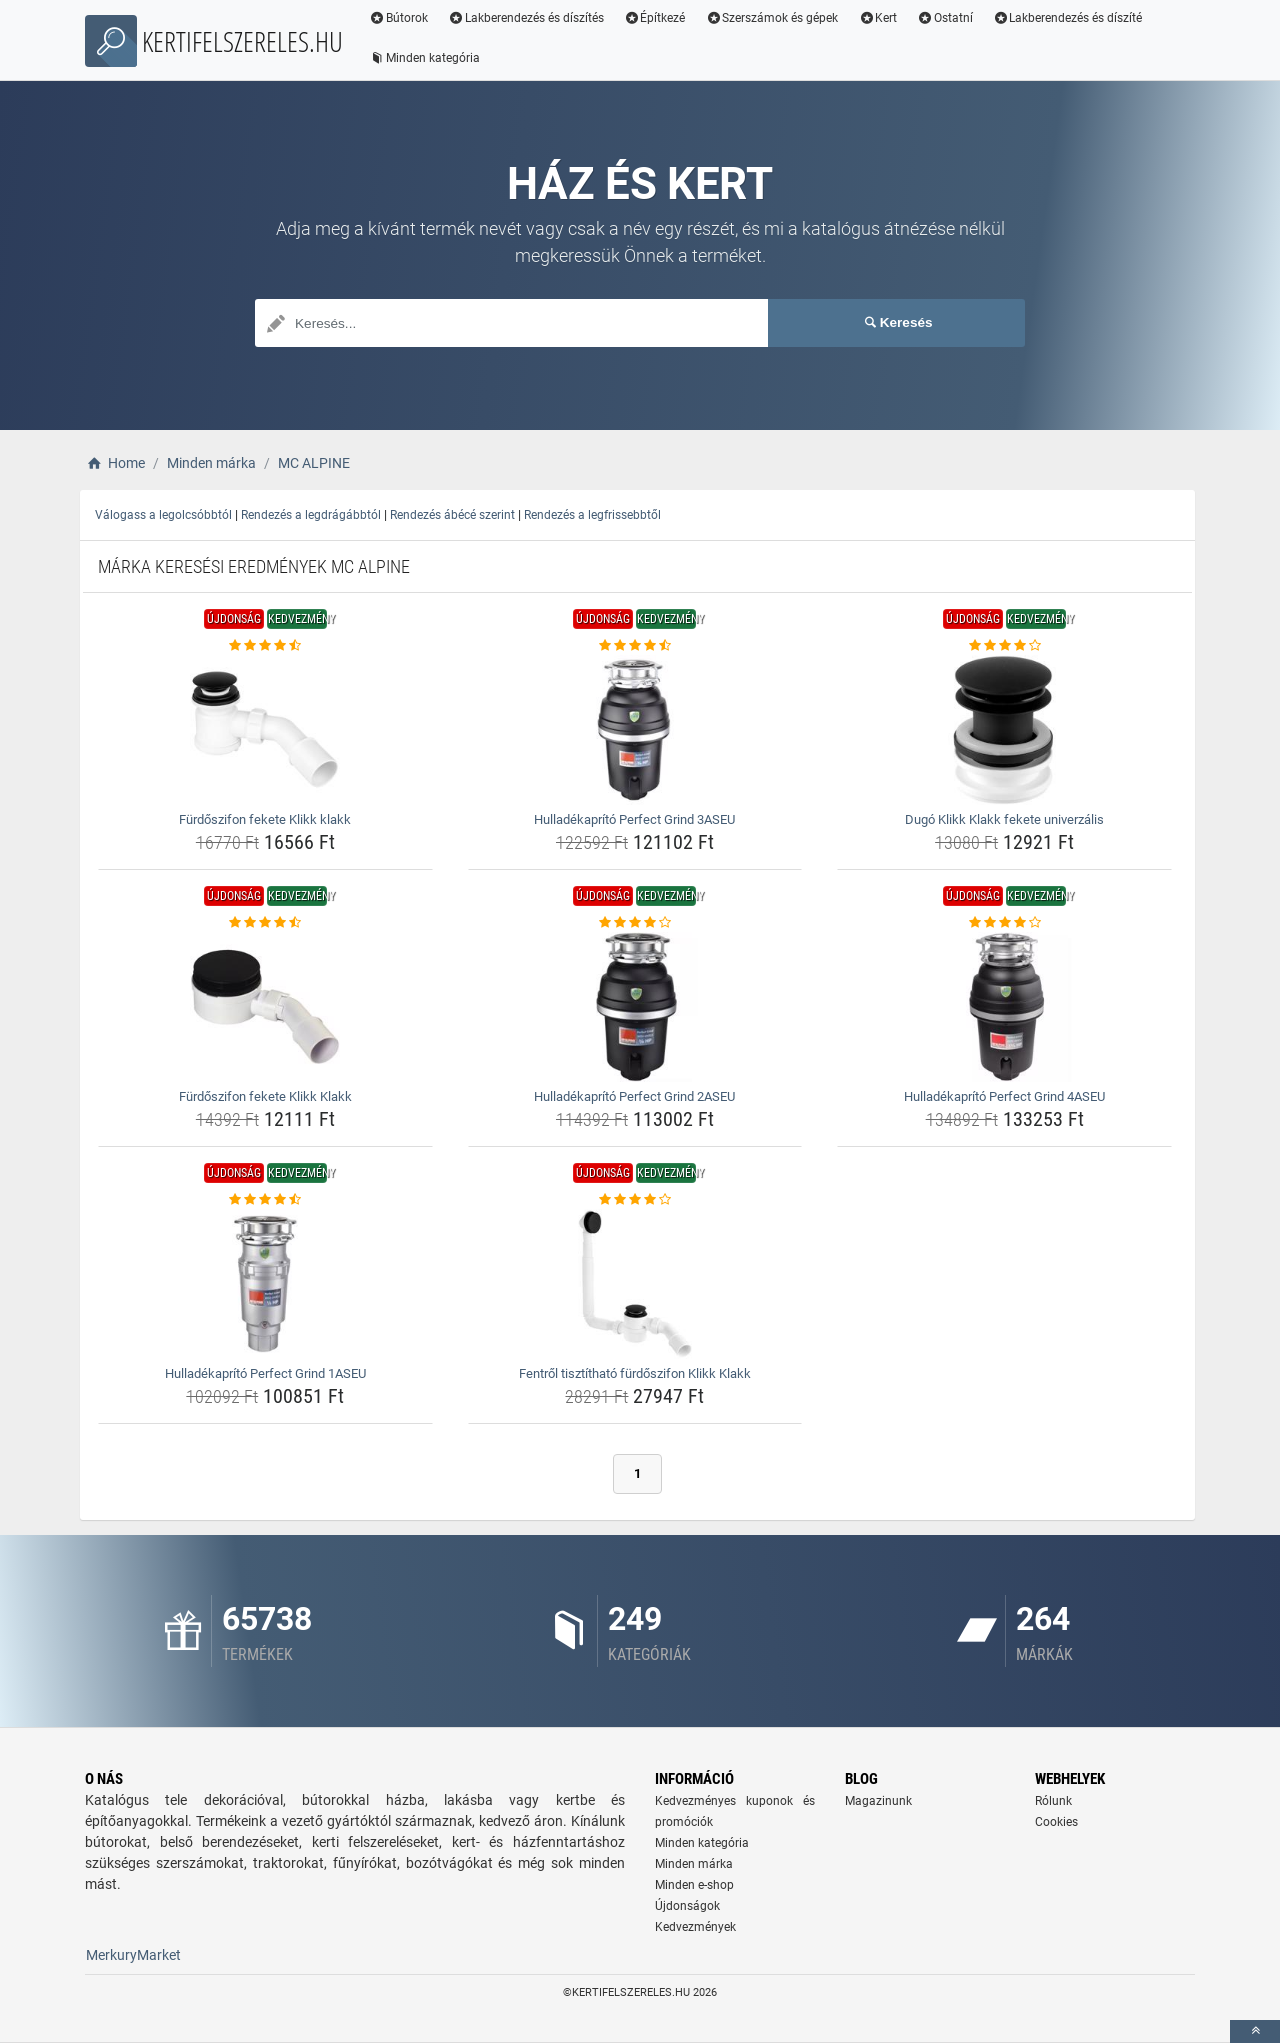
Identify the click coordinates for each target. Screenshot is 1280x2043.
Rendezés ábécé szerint (452, 515)
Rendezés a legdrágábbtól (311, 515)
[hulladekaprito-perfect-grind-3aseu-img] (635, 730)
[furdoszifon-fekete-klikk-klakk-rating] (265, 646)
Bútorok (398, 18)
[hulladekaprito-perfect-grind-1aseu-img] (265, 1284)
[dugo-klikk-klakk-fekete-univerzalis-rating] (1004, 646)
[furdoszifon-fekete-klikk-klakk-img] (265, 730)
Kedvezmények (695, 1927)
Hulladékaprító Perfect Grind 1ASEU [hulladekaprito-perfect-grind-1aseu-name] (265, 1373)
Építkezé (655, 18)
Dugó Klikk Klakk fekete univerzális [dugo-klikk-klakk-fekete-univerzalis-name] (1004, 819)
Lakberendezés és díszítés (526, 18)
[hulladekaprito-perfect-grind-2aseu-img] (635, 1007)
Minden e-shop (694, 1885)
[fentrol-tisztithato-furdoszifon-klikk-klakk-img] (635, 1284)
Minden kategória (424, 58)
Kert (877, 18)
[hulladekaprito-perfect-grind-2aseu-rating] (635, 923)
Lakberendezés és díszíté (1068, 18)
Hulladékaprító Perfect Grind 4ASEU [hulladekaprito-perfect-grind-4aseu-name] (1004, 1096)
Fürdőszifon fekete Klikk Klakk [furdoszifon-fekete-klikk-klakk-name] (265, 1096)
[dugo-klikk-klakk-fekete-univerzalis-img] (1004, 730)
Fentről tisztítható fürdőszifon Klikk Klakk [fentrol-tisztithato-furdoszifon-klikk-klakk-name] (635, 1373)
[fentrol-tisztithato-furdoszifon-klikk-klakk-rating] (635, 1200)
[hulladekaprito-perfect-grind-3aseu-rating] (635, 646)
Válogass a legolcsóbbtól (163, 515)
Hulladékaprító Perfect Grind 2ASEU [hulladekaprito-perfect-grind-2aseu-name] (634, 1096)
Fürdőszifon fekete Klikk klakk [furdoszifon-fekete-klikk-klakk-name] (265, 819)
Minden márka (694, 1864)
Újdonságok (687, 1906)
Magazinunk (878, 1801)
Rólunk (1053, 1801)
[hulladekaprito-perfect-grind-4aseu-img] (1004, 1007)
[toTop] (1255, 2031)
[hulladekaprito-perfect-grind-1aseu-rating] (265, 1200)
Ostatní (945, 18)
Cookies (1056, 1822)
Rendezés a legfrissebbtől (592, 515)
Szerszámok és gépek (771, 18)
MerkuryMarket (133, 1955)
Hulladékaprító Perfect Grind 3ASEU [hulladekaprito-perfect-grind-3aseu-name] (634, 819)
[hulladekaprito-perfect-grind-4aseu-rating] (1004, 923)
